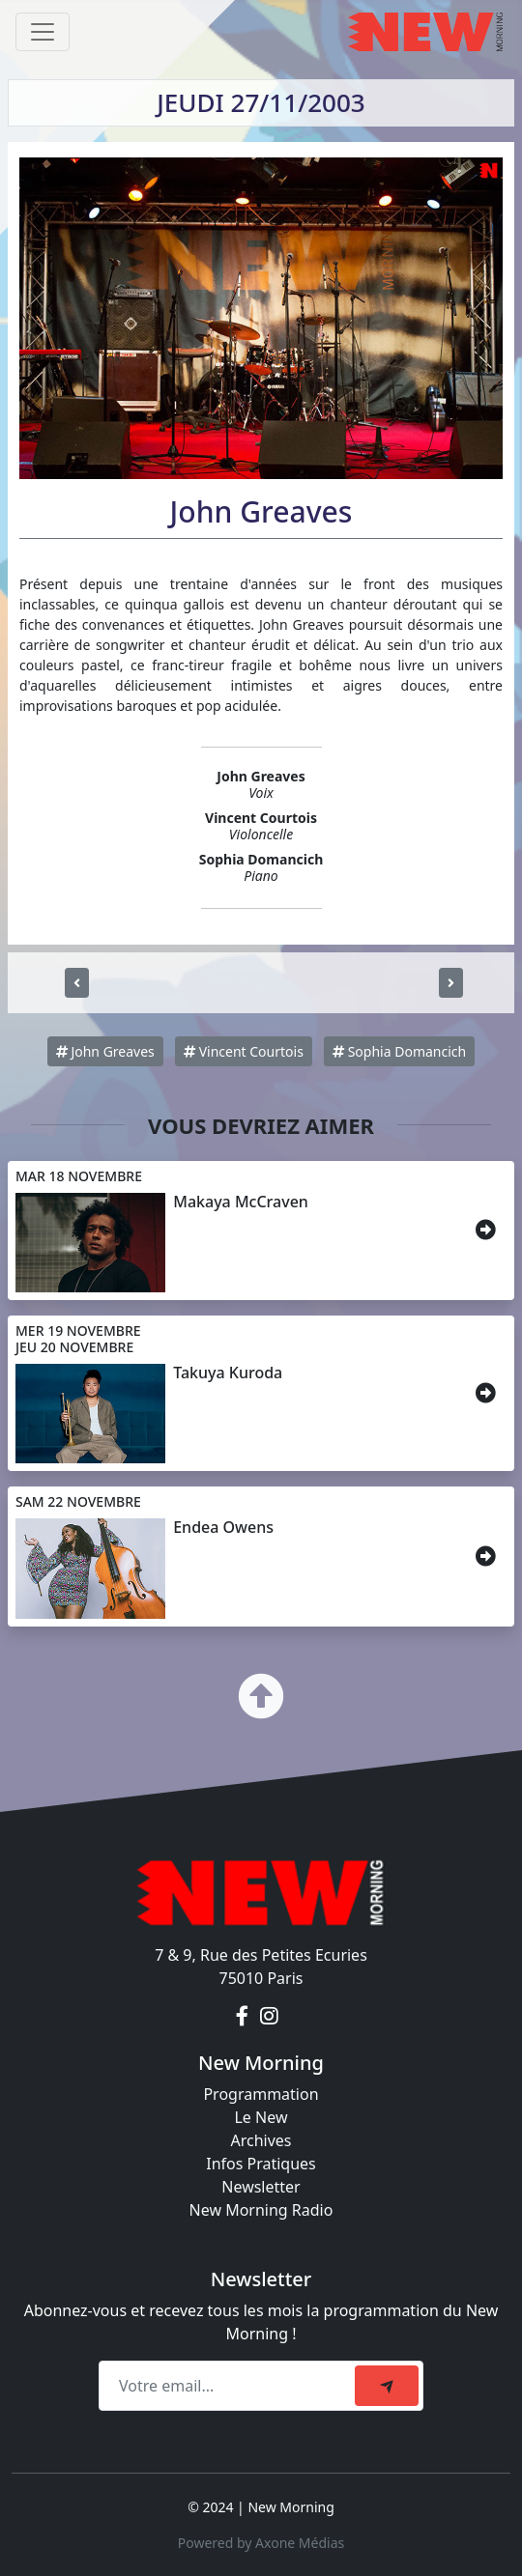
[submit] (387, 2385)
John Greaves (105, 1051)
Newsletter (260, 2186)
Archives (260, 2140)
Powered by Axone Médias (261, 2543)
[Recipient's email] (229, 2385)
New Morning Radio (261, 2210)
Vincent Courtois (244, 1051)
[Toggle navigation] (42, 32)
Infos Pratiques (261, 2163)
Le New (260, 2117)
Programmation (260, 2094)
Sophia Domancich (399, 1051)
